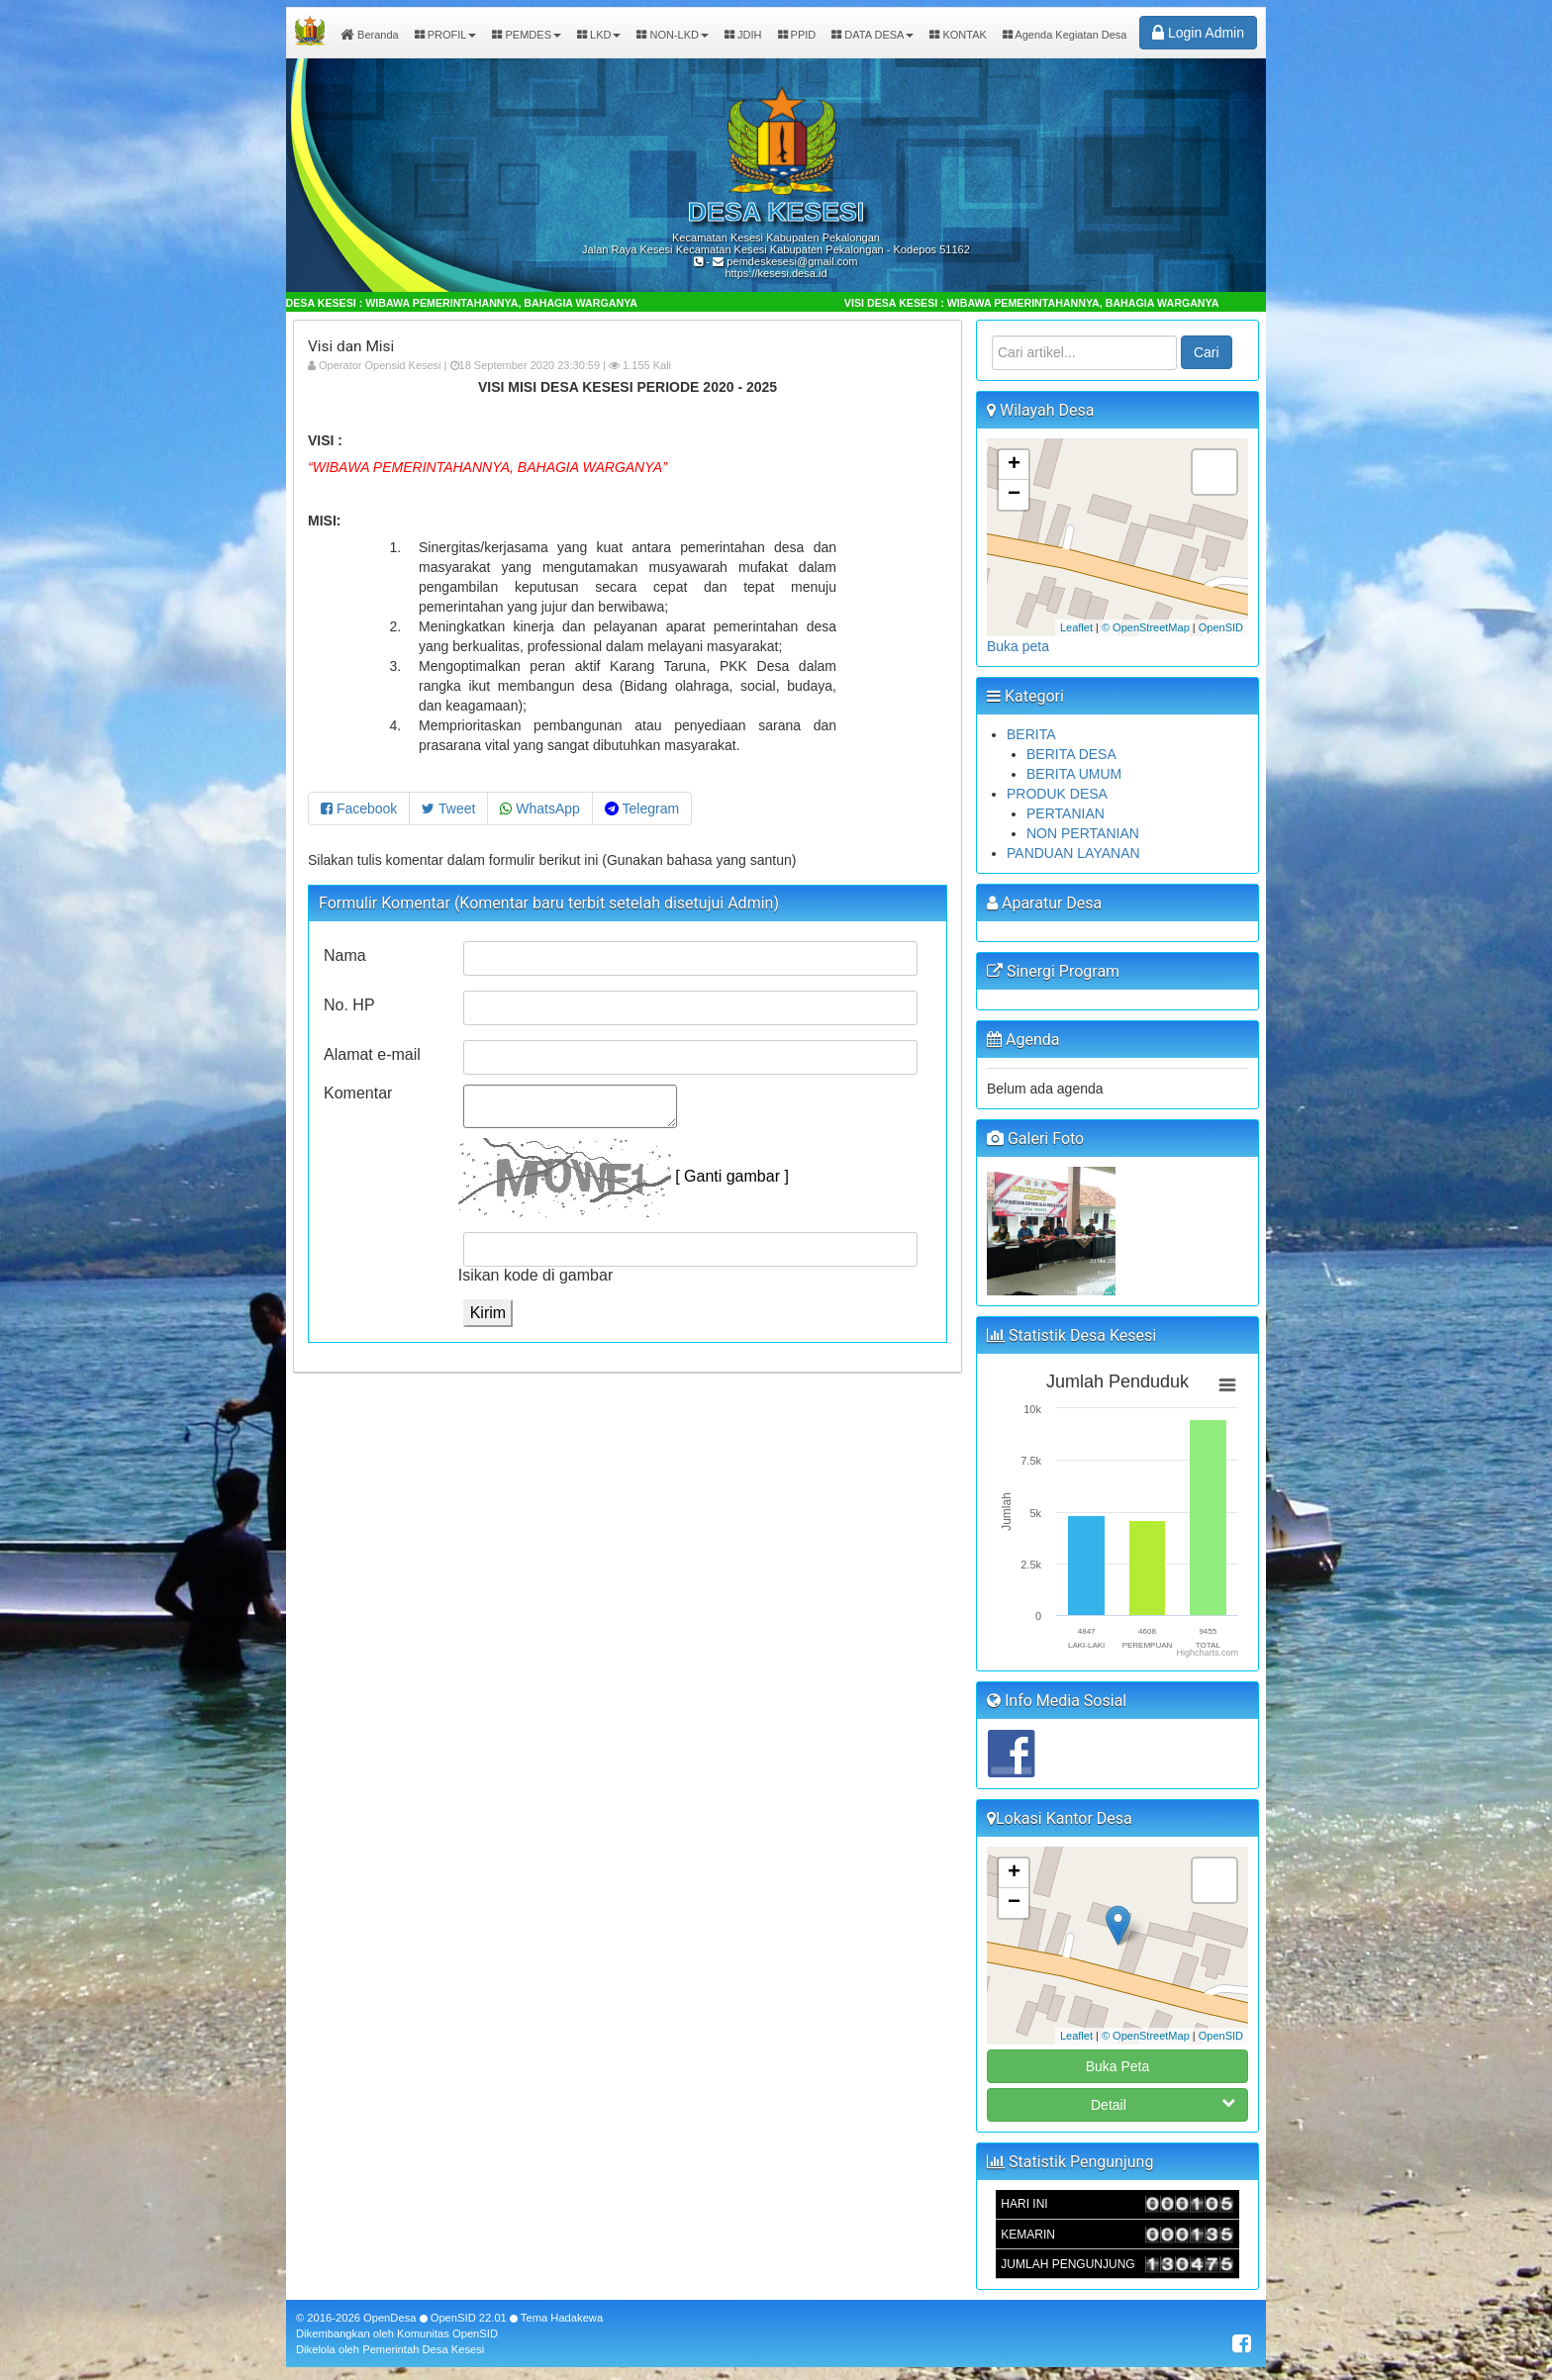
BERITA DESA (1071, 754)
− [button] (1014, 495)
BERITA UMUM (1073, 774)
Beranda (369, 35)
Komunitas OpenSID (447, 2333)
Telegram (642, 808)
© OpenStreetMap (1146, 627)
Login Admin (1198, 33)
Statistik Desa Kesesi (1071, 1335)
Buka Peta (1118, 2066)
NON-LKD (672, 35)
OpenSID (1221, 627)
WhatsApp (539, 808)
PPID (797, 35)
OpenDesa (390, 2318)
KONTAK (957, 35)
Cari (1206, 352)
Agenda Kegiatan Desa (1065, 35)
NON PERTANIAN (1082, 833)
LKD (599, 35)
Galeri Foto (1035, 1138)
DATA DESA (872, 35)
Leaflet (1076, 627)
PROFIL (446, 35)
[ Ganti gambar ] (732, 1176)
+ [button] (1014, 465)
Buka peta (1018, 646)
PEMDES (526, 35)
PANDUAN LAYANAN (1073, 853)
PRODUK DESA (1057, 794)
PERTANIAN (1065, 813)
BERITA (1031, 734)
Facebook (359, 808)
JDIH (743, 35)
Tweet (448, 808)
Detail (1163, 2104)
